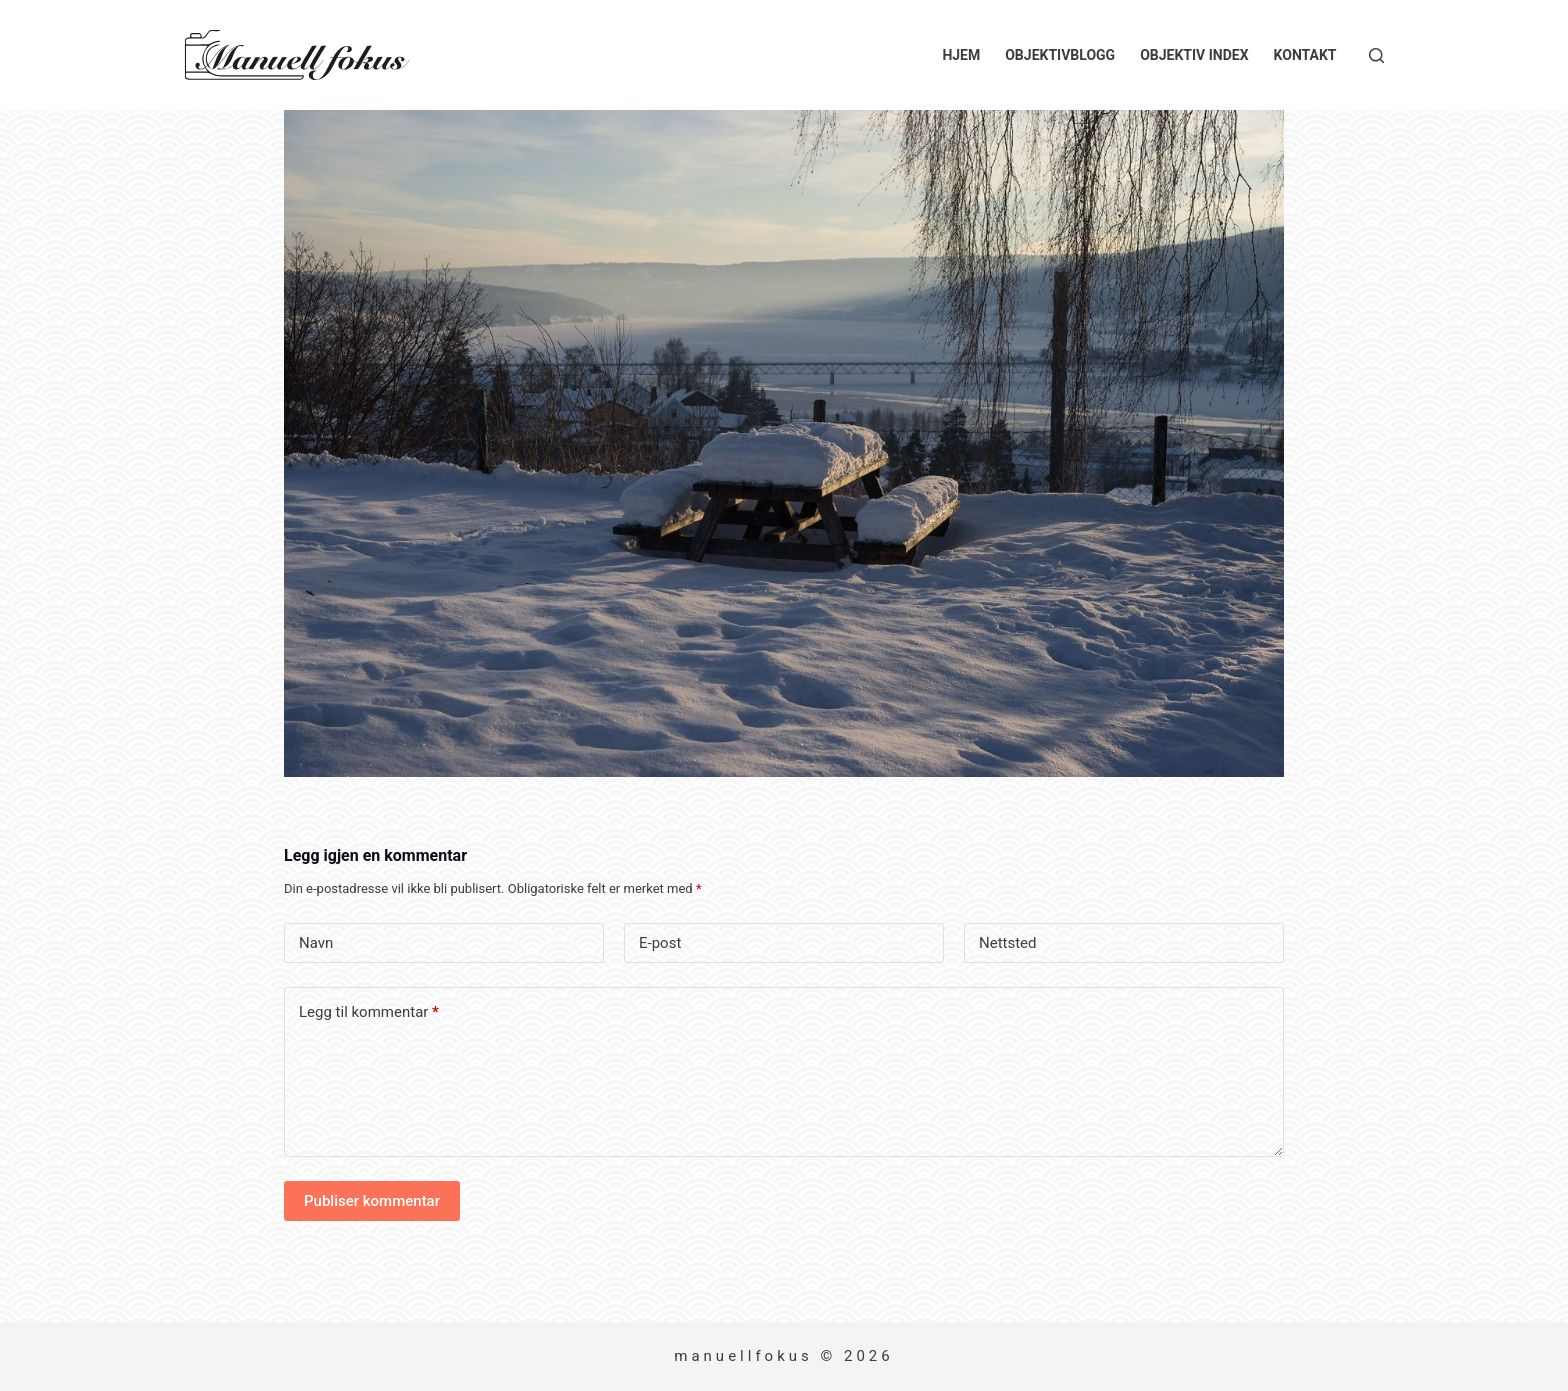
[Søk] (1376, 55)
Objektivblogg (1060, 55)
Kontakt (1305, 55)
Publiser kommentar (372, 1201)
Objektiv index (1194, 55)
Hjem (961, 55)
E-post (660, 943)
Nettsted (1008, 943)
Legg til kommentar (369, 1012)
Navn (316, 943)
